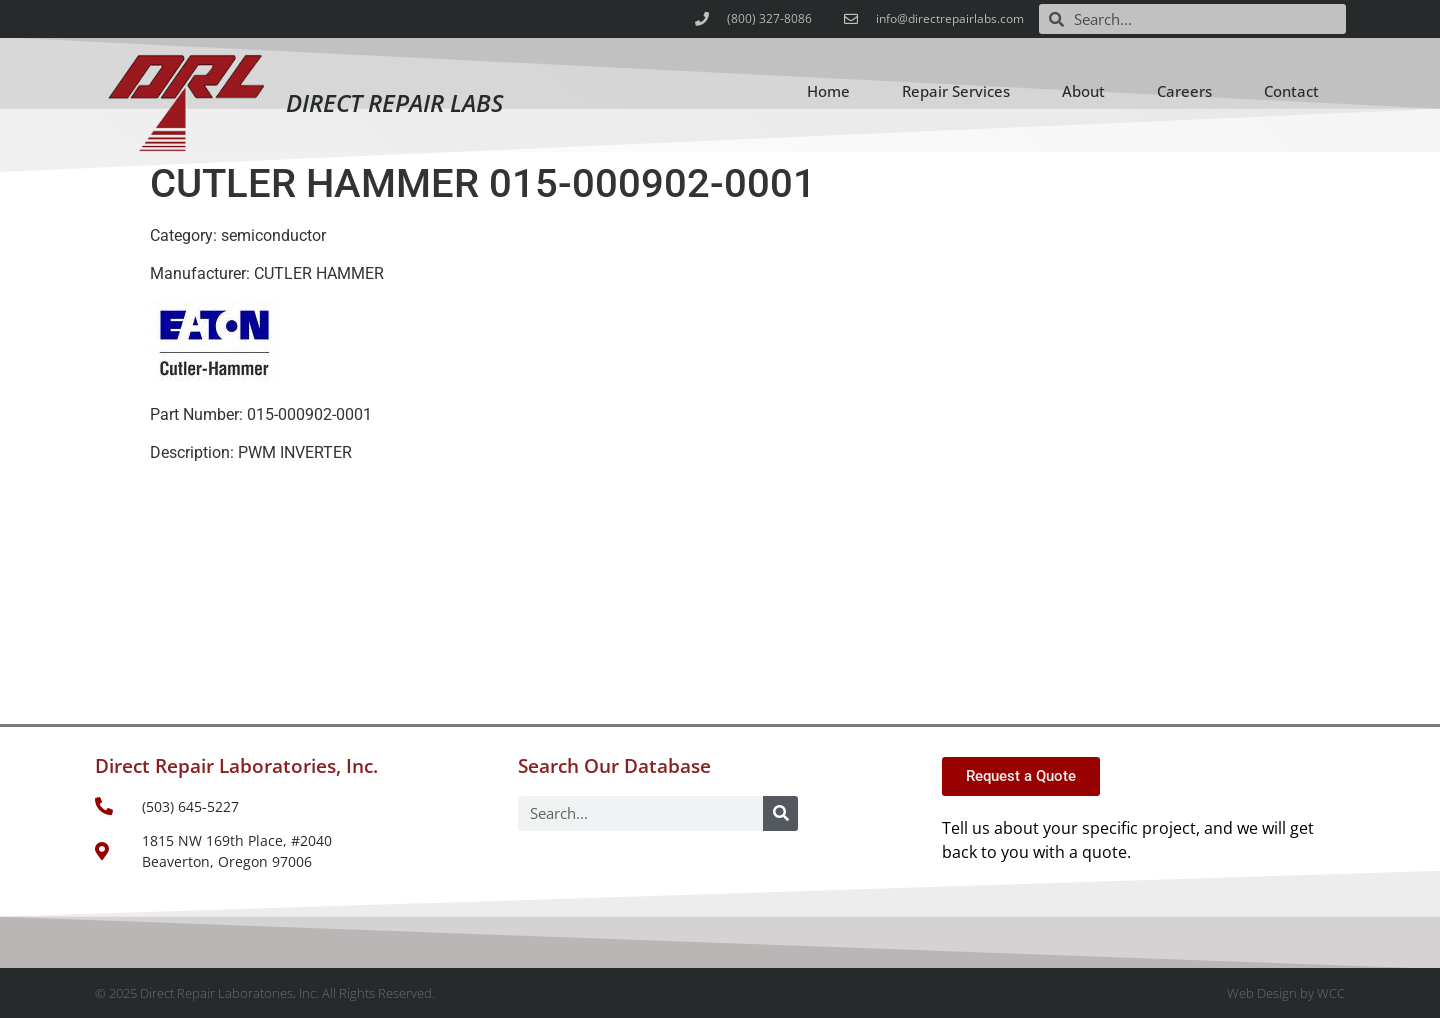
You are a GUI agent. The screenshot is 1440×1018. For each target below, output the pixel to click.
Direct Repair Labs (394, 102)
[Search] (780, 813)
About (1083, 91)
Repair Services (956, 91)
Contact (1291, 91)
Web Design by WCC (1286, 993)
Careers (1184, 91)
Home (828, 91)
